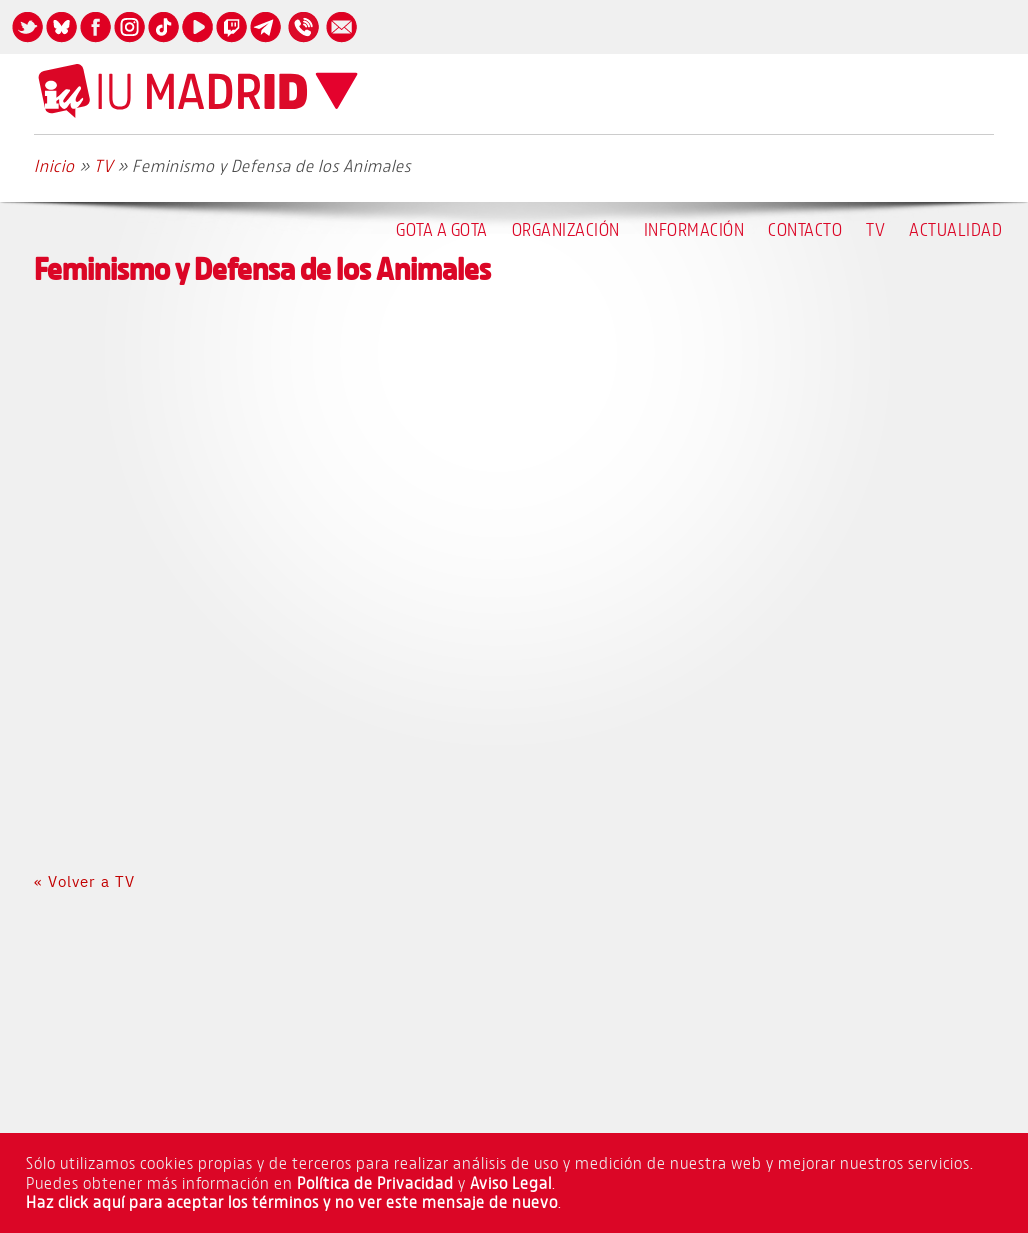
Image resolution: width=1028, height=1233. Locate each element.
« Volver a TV (84, 881)
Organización (566, 229)
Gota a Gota (442, 229)
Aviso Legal (511, 1182)
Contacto (805, 229)
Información (694, 229)
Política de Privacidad (375, 1182)
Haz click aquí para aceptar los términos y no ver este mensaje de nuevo (292, 1201)
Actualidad (955, 229)
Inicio (54, 165)
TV (875, 229)
